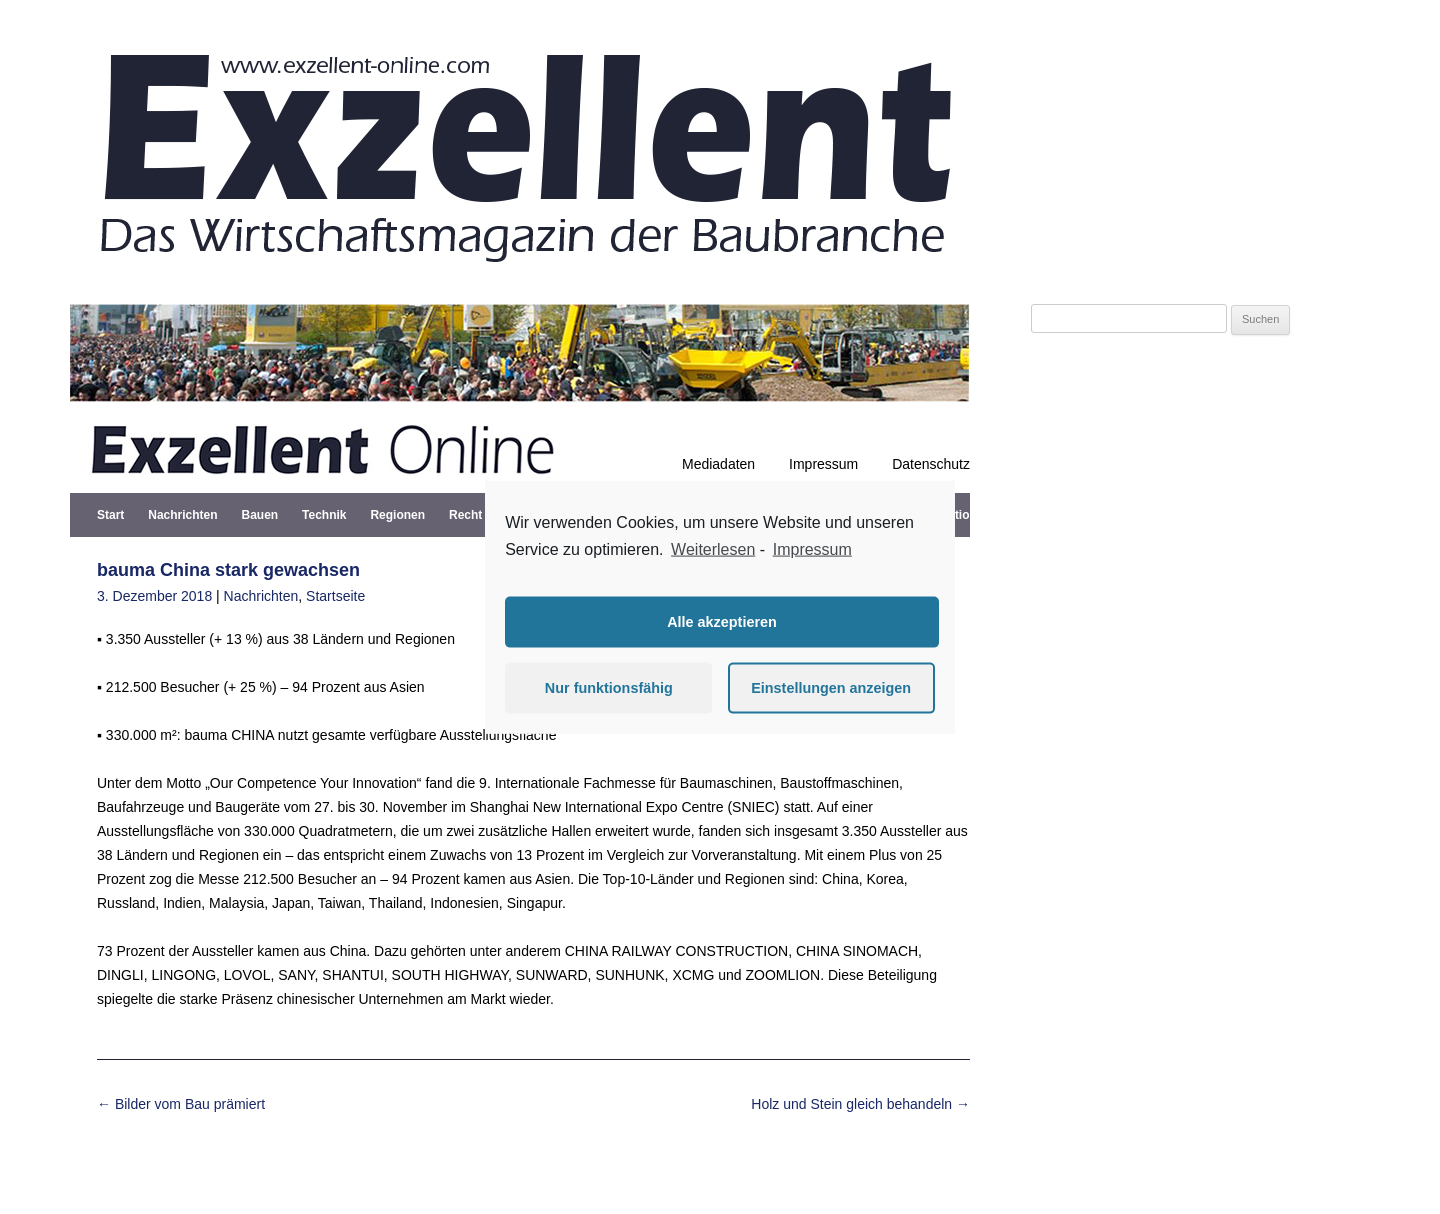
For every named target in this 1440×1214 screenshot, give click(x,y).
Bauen (259, 515)
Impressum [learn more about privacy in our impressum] (812, 549)
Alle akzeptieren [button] (722, 622)
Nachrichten (182, 515)
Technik (324, 515)
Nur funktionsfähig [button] (609, 688)
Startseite (335, 596)
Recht (465, 515)
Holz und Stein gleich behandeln (860, 1104)
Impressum (823, 464)
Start (110, 515)
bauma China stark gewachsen (228, 570)
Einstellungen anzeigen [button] (831, 688)
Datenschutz (931, 464)
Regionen (397, 515)
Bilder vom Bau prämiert (181, 1104)
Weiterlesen (713, 549)
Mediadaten (718, 464)
